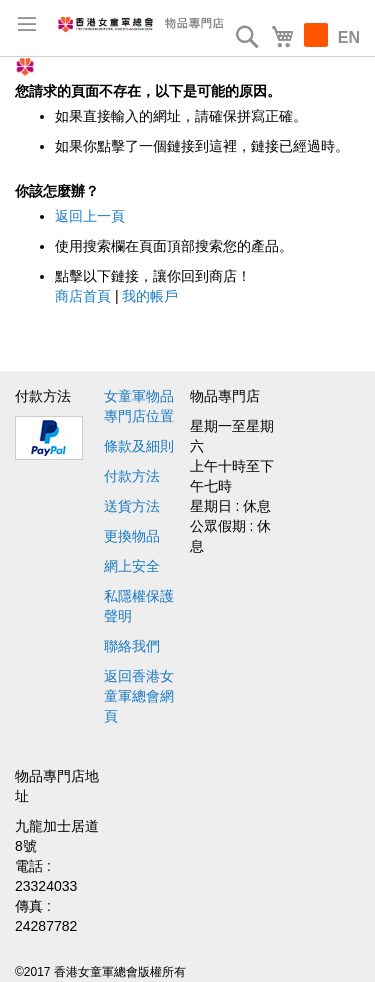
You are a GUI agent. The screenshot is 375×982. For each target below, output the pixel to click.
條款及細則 (139, 446)
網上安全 (132, 566)
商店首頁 (83, 296)
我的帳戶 (150, 296)
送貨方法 (132, 506)
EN (349, 37)
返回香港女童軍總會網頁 (139, 696)
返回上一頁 (90, 216)
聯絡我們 (132, 646)
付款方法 (132, 476)
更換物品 (132, 536)
